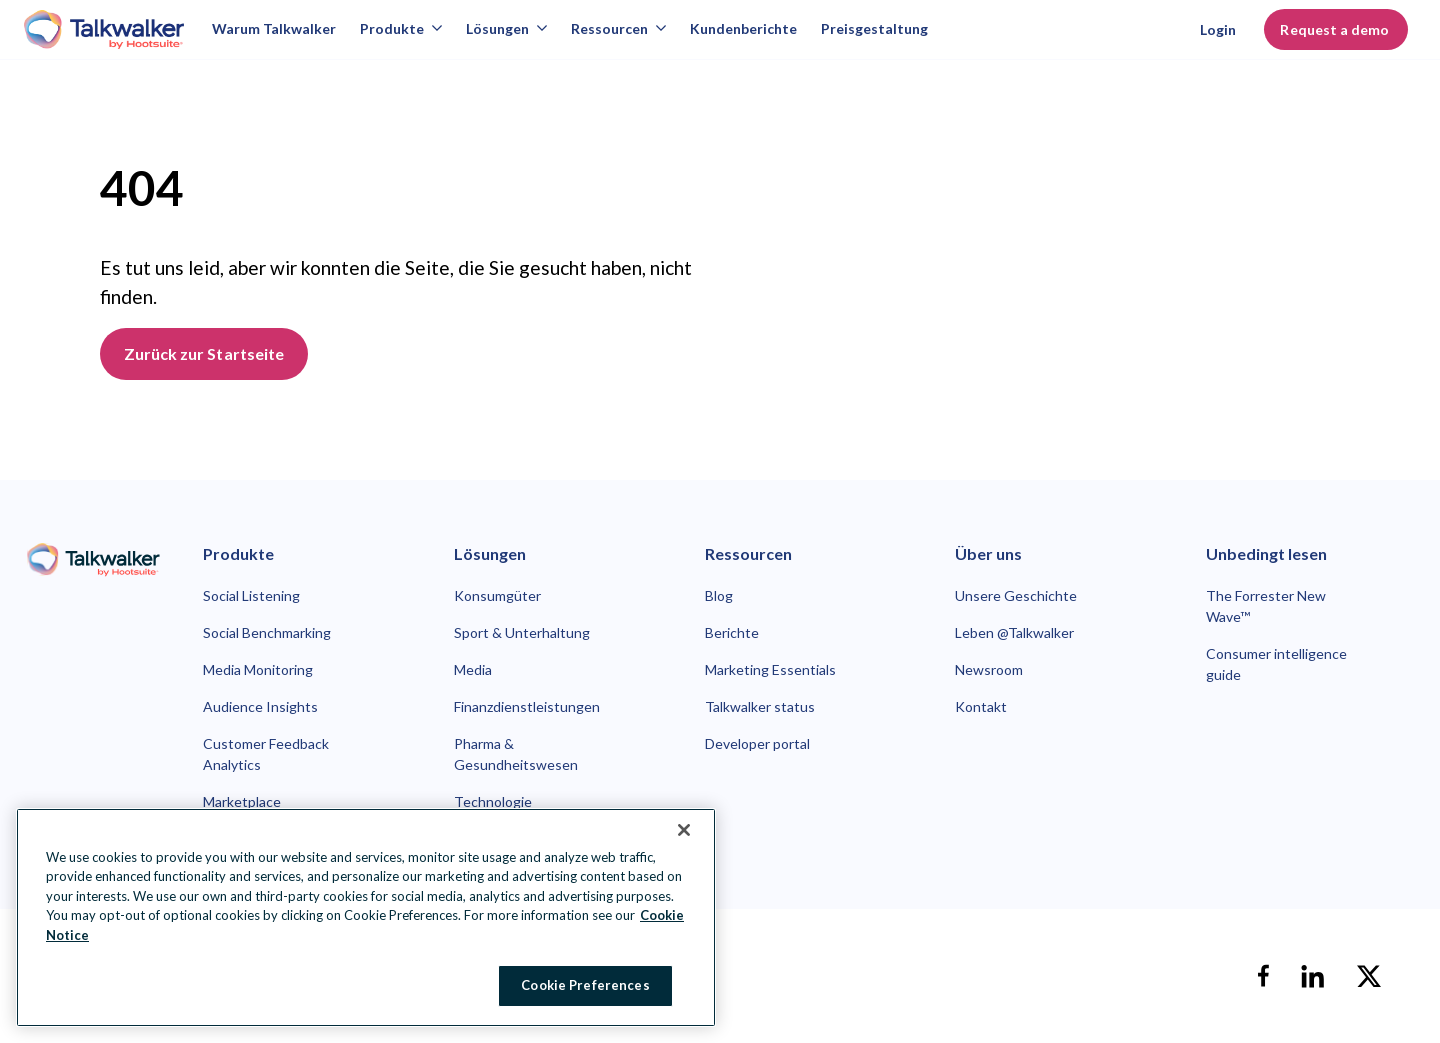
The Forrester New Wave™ (1266, 606)
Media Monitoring (258, 669)
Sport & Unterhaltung (522, 632)
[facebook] (1263, 976)
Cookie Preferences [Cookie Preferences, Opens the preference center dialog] (585, 985)
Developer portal (757, 743)
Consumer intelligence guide (1276, 664)
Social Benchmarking (267, 632)
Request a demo (1336, 29)
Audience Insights (260, 706)
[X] (1369, 976)
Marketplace (242, 801)
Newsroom (989, 669)
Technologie (493, 801)
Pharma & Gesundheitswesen (516, 754)
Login (1218, 29)
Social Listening (251, 595)
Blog (719, 595)
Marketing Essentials (770, 669)
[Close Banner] (684, 830)
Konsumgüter (497, 595)
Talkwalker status (760, 706)
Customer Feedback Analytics (266, 754)
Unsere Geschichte (1016, 595)
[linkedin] (1313, 976)
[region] (366, 917)
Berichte (732, 632)
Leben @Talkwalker (1014, 632)
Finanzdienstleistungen (527, 706)
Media (473, 669)
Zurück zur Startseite (204, 353)
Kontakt (981, 706)
